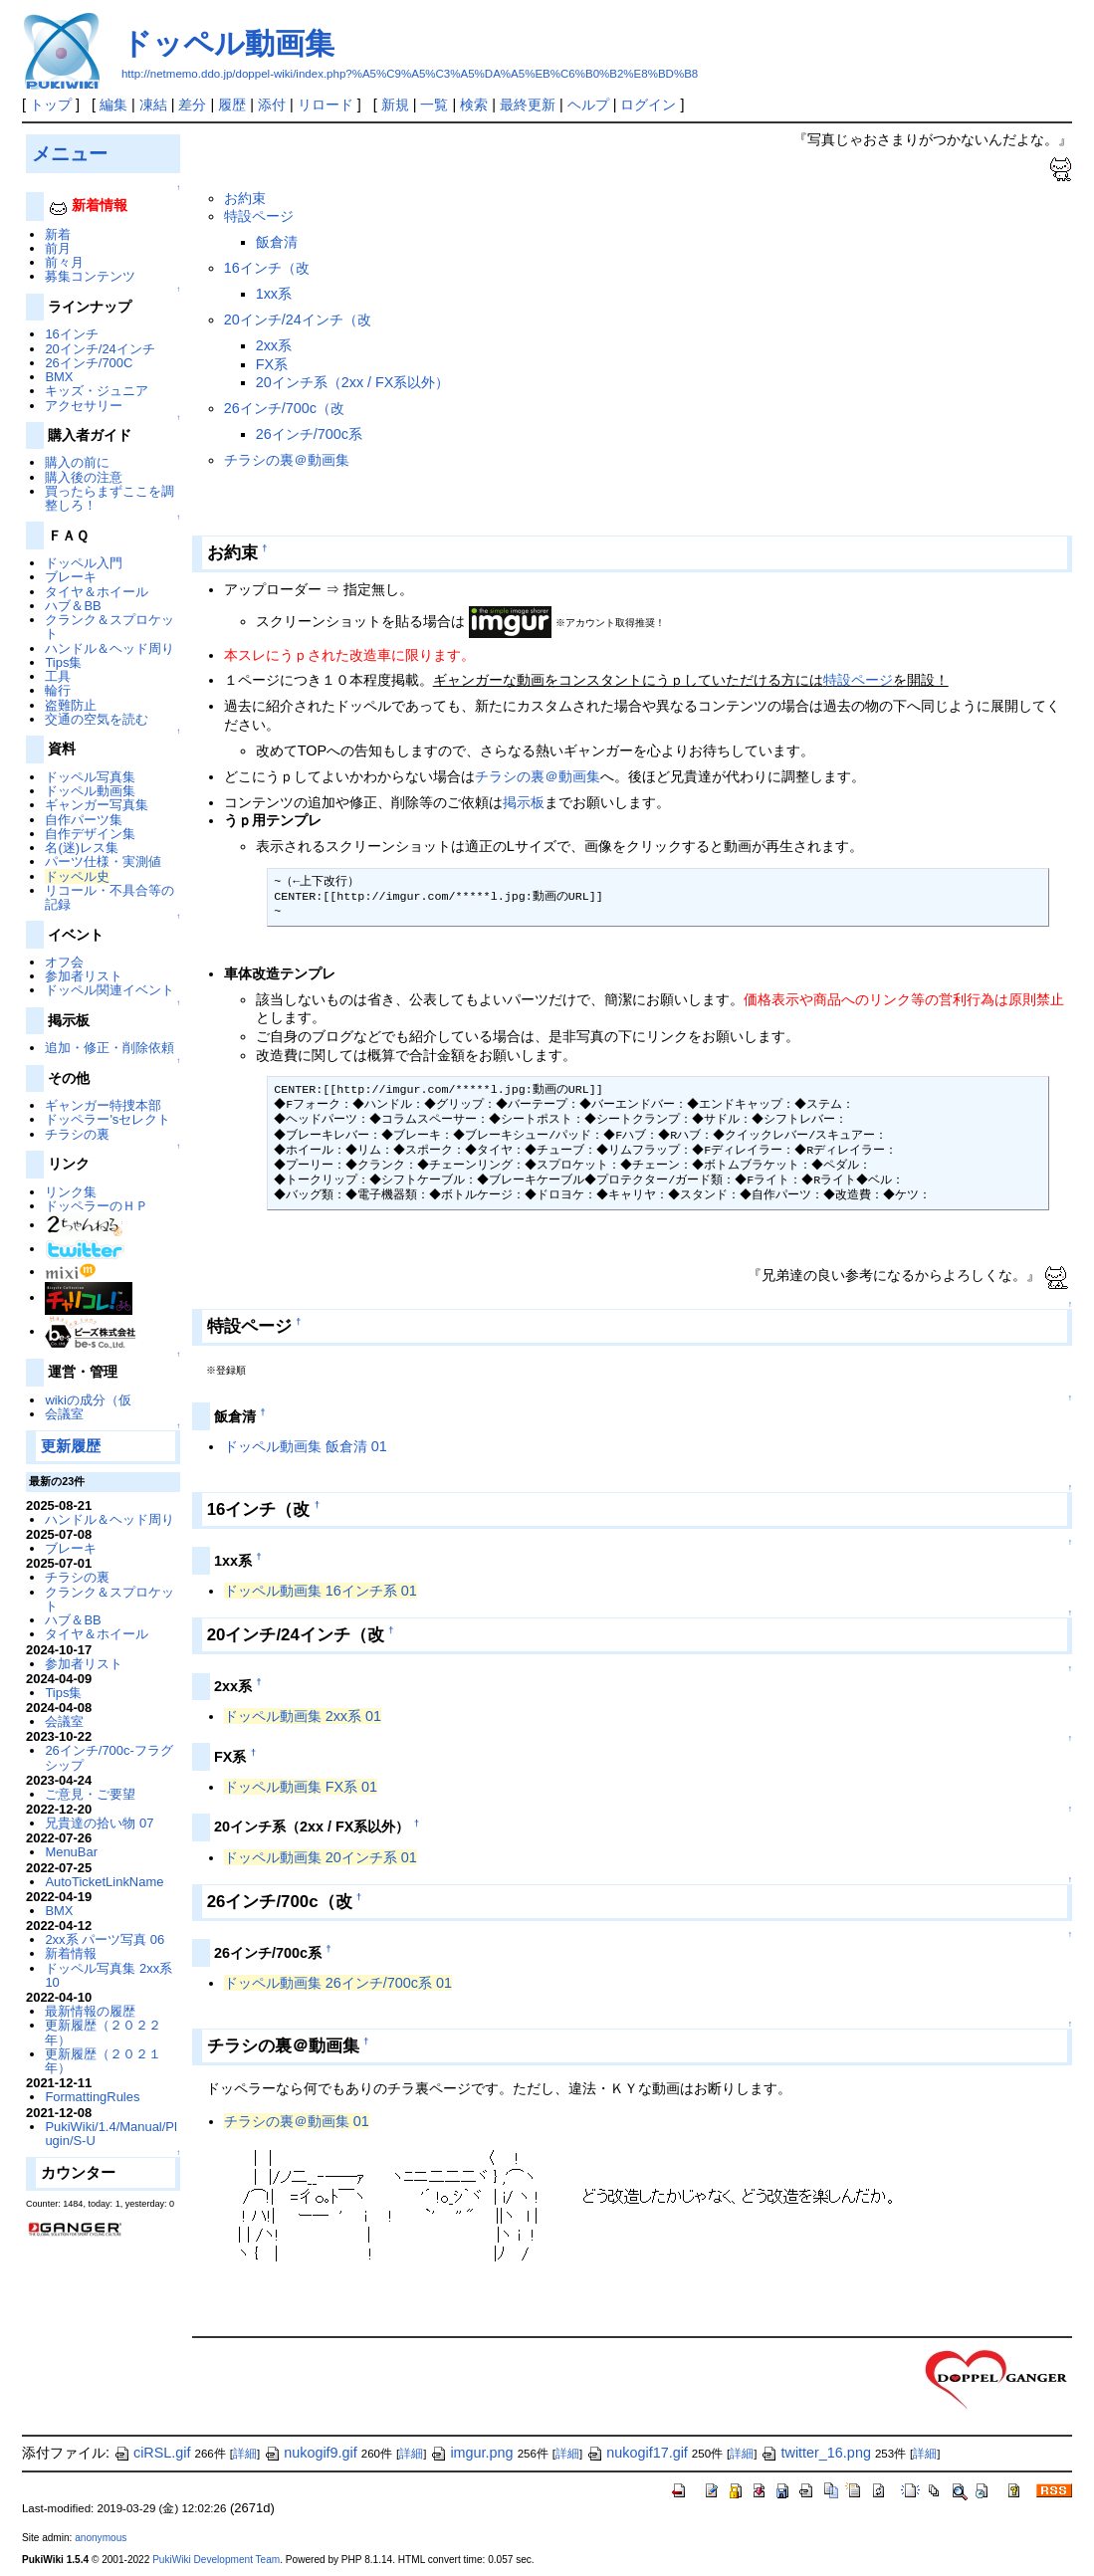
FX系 (272, 364)
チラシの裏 (77, 1134)
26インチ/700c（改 (284, 408)
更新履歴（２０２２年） (103, 2032)
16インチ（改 (267, 268)
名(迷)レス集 (81, 847)
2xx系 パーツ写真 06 (104, 1939)
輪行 (58, 690)
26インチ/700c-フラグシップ (108, 1757)
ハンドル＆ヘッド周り (109, 648)
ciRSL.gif (152, 2453)
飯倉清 (277, 242)
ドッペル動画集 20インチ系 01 (320, 1857)
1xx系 (274, 294)
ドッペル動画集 (227, 43)
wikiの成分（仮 (88, 1400)
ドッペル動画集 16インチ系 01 (320, 1591)
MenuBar (71, 1851)
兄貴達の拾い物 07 (99, 1823)
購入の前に (77, 462)
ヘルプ (588, 104)
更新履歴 (71, 1445)
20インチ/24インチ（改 (297, 319)
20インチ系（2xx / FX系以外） (353, 382)
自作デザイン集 (90, 833)
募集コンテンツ (90, 276)
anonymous (100, 2537)
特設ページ (259, 216)
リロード (325, 104)
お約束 (245, 198)
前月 (58, 248)
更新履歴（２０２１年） (103, 2060)
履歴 (232, 104)
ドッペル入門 (83, 562)
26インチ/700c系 (309, 434)
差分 (192, 104)
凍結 (153, 104)
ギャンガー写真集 (96, 804)
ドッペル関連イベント (109, 989)
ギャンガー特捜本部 (103, 1105)
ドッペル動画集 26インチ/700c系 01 (338, 1983)
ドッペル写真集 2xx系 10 (108, 1975)
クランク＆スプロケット (109, 626)
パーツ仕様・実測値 (103, 861)
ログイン (648, 104)
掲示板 (524, 802)
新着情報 (71, 1953)
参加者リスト (83, 975)
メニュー (70, 153)
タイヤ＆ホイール (96, 591)
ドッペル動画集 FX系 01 (300, 1787)
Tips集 (63, 662)
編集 (113, 104)
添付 (272, 104)
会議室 (64, 1413)
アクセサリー (83, 405)
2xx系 (274, 345)
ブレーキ (71, 576)
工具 (58, 676)
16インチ (71, 333)
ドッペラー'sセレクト (107, 1119)
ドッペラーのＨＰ (96, 1205)
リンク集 (71, 1191)
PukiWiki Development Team (216, 2559)
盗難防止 (71, 705)
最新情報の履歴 (90, 2011)
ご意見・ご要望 (90, 1794)
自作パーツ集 (83, 819)
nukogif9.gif (310, 2453)
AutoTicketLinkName (104, 1881)
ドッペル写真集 (90, 776)
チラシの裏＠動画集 (286, 460)
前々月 (64, 262)
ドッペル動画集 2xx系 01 (302, 1716)
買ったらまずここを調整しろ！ (109, 498)
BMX (59, 376)
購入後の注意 (83, 477)
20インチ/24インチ (99, 348)
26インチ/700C (88, 362)
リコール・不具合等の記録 (109, 897)
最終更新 (527, 104)
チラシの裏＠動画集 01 (296, 2121)
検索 (474, 104)
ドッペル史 (77, 876)
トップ (51, 104)
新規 (395, 104)
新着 (58, 234)
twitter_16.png (815, 2453)
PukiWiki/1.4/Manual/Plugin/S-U (110, 2133)
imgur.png (471, 2453)
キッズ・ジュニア (96, 390)
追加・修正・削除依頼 (109, 1047)
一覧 (434, 104)
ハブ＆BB (73, 605)
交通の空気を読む (96, 719)
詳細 (245, 2454)
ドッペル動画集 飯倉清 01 (305, 1446)
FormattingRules (92, 2096)
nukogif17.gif (637, 2453)
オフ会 (64, 962)
